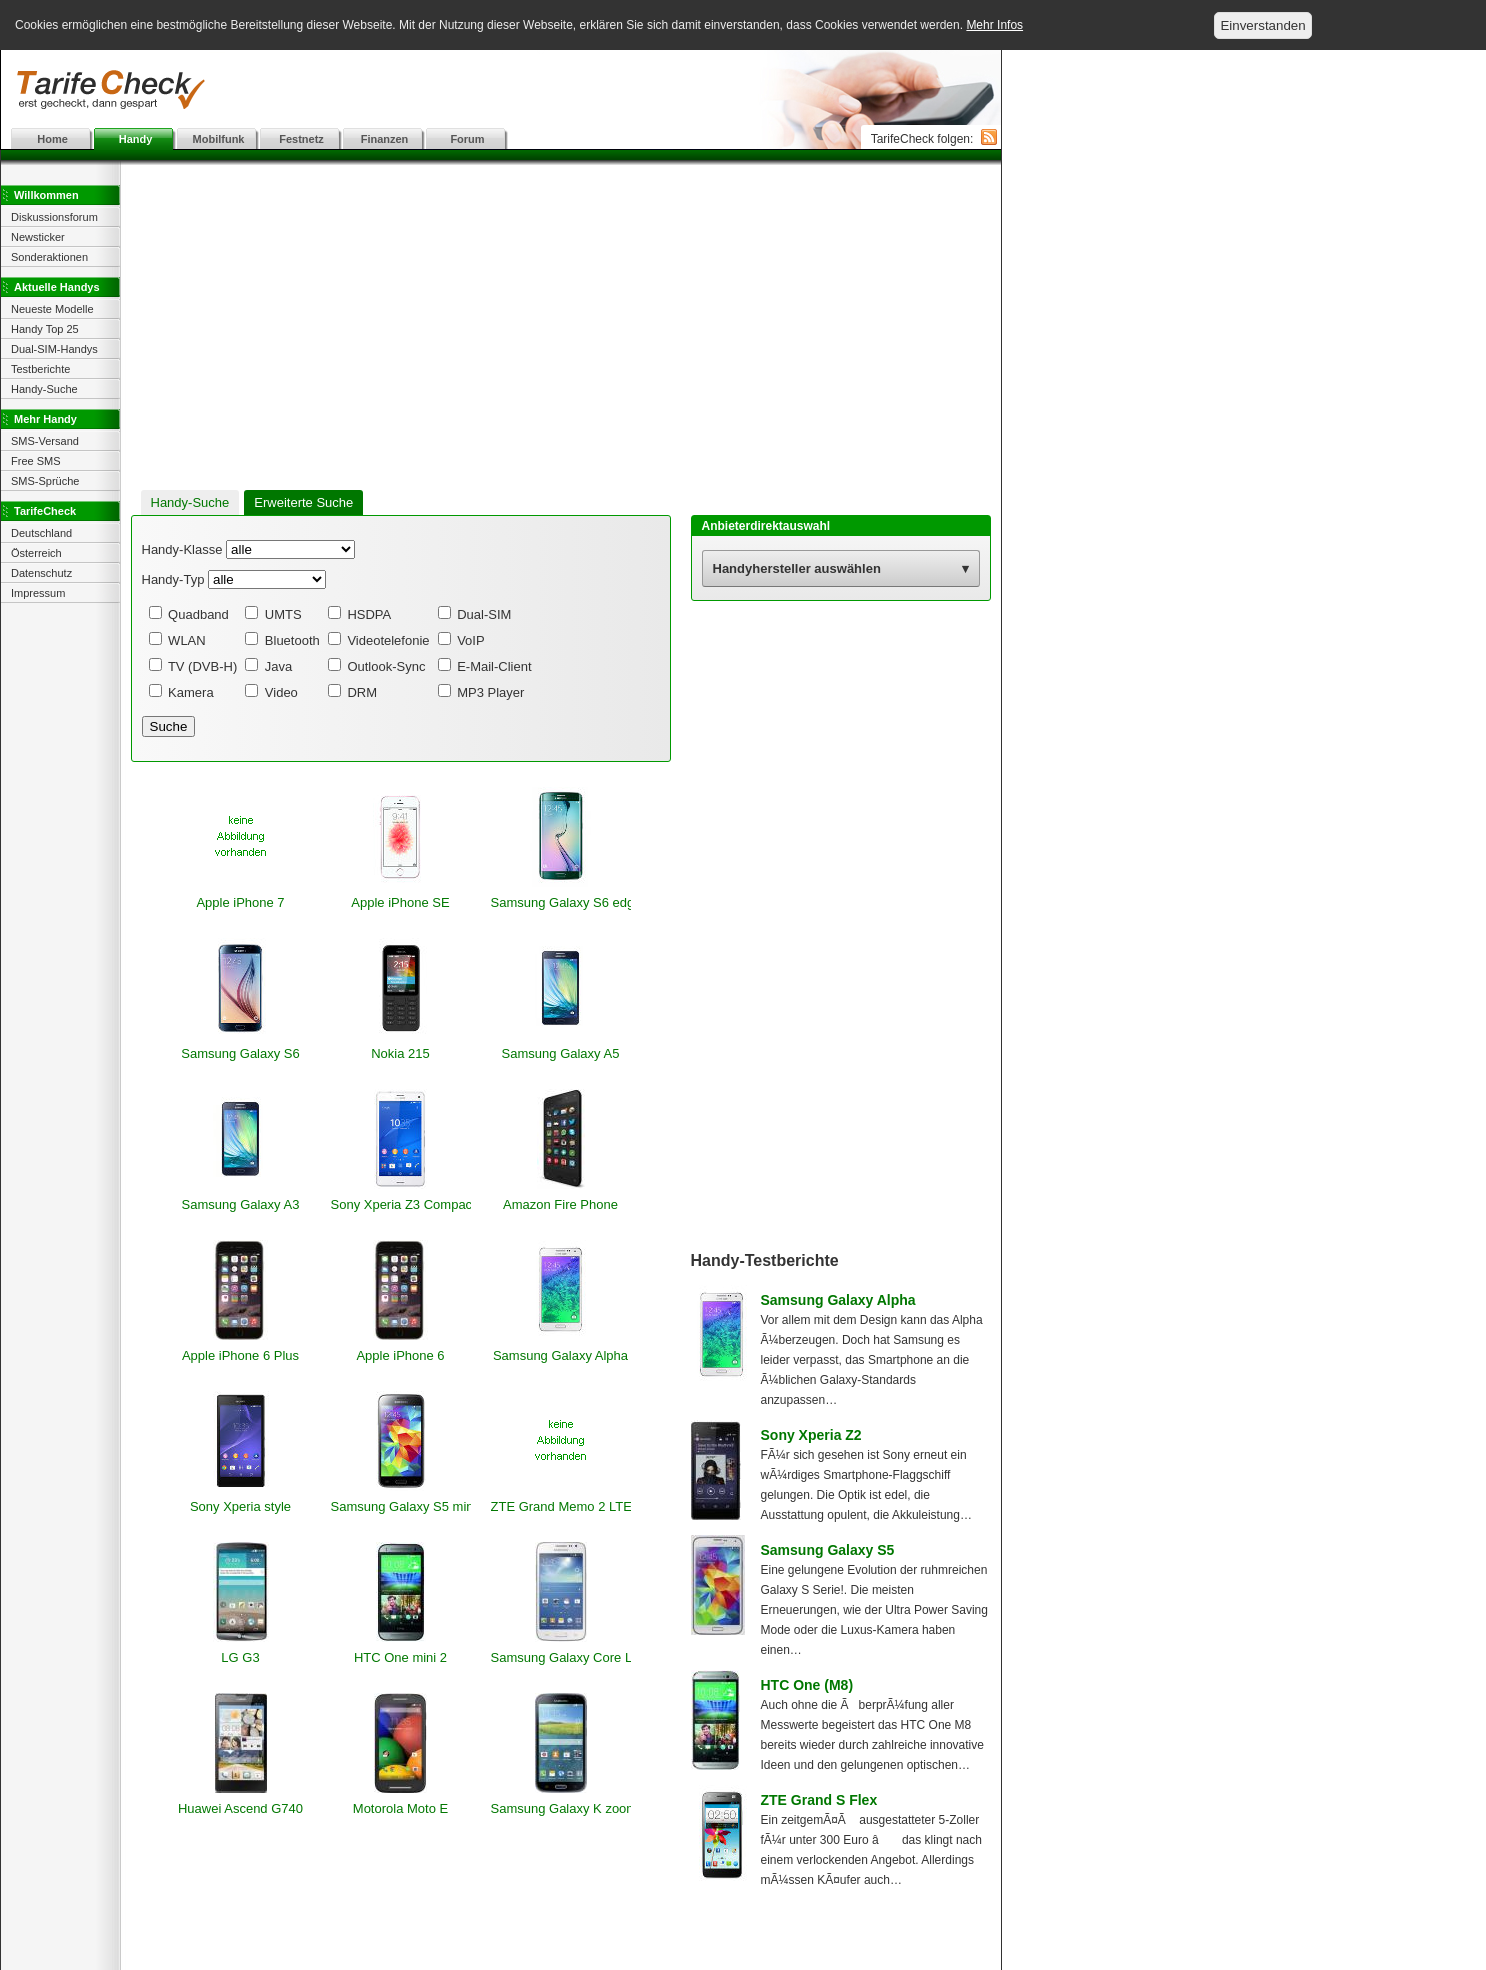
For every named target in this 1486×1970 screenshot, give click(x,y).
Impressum (38, 593)
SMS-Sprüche (45, 481)
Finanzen (385, 139)
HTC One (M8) (807, 1685)
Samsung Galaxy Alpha (838, 1300)
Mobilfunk (219, 139)
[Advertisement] (501, 90)
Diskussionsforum (54, 217)
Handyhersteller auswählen (797, 568)
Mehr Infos (994, 25)
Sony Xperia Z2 (811, 1435)
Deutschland (41, 533)
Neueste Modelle (52, 309)
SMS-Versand (45, 441)
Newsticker (38, 237)
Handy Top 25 (45, 329)
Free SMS (36, 461)
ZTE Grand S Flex (819, 1800)
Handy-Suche (44, 389)
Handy (136, 139)
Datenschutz (41, 573)
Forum (467, 139)
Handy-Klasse (182, 549)
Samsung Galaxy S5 (828, 1550)
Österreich (36, 553)
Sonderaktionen (49, 257)
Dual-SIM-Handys (54, 349)
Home (52, 139)
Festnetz (301, 139)
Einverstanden (1262, 25)
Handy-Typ (173, 579)
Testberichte (40, 369)
